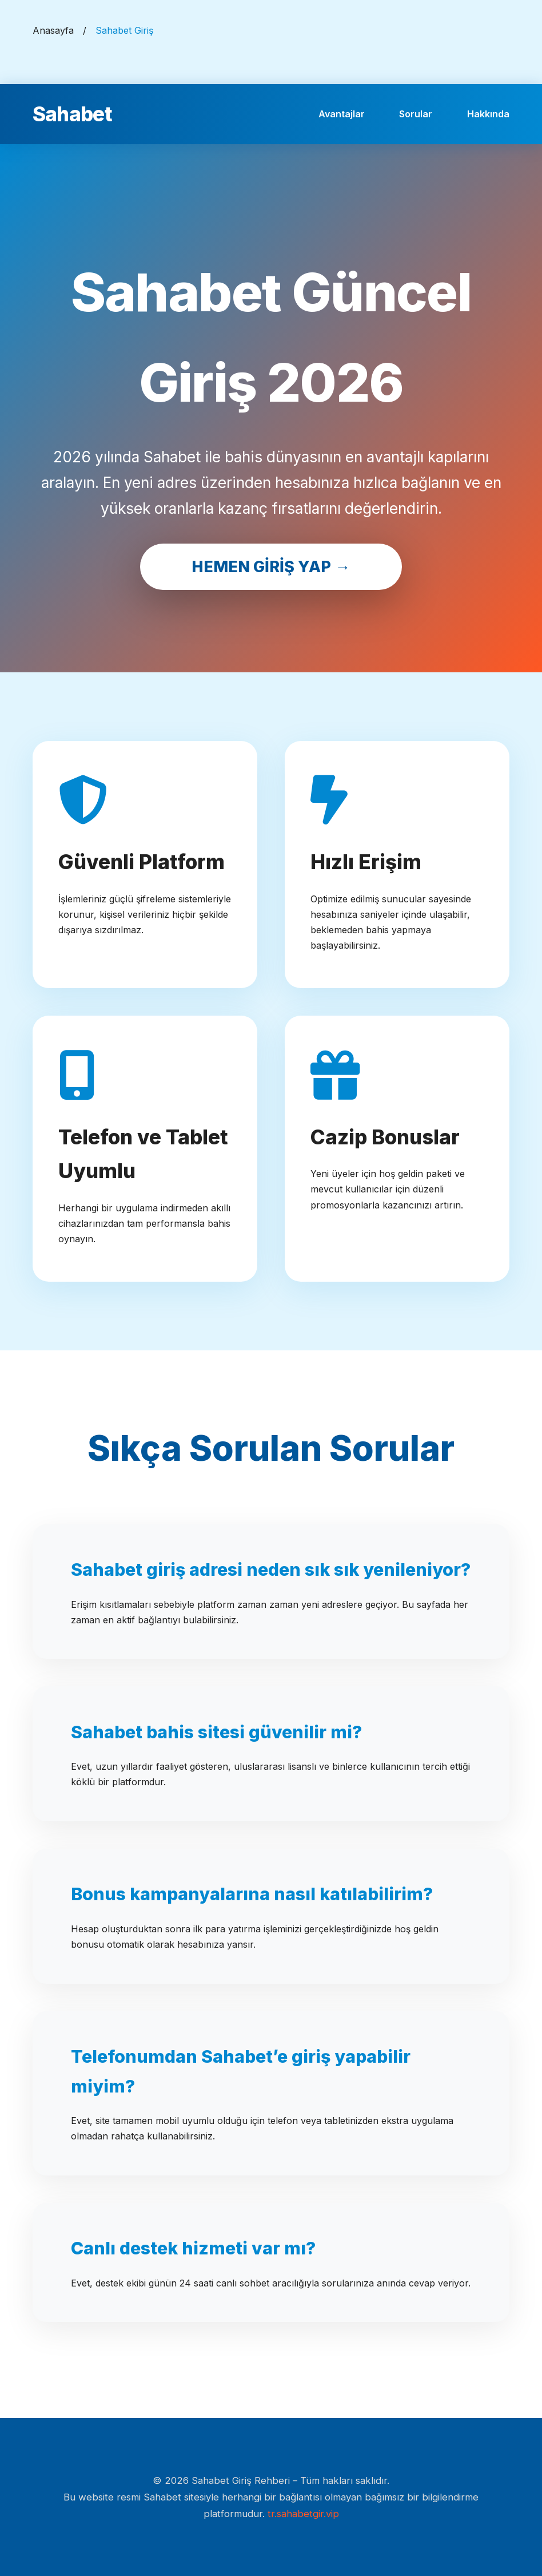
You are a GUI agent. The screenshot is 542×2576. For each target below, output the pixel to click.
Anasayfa (53, 30)
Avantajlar (341, 114)
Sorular (415, 114)
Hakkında (488, 114)
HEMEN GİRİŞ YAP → (271, 566)
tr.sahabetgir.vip (303, 2513)
